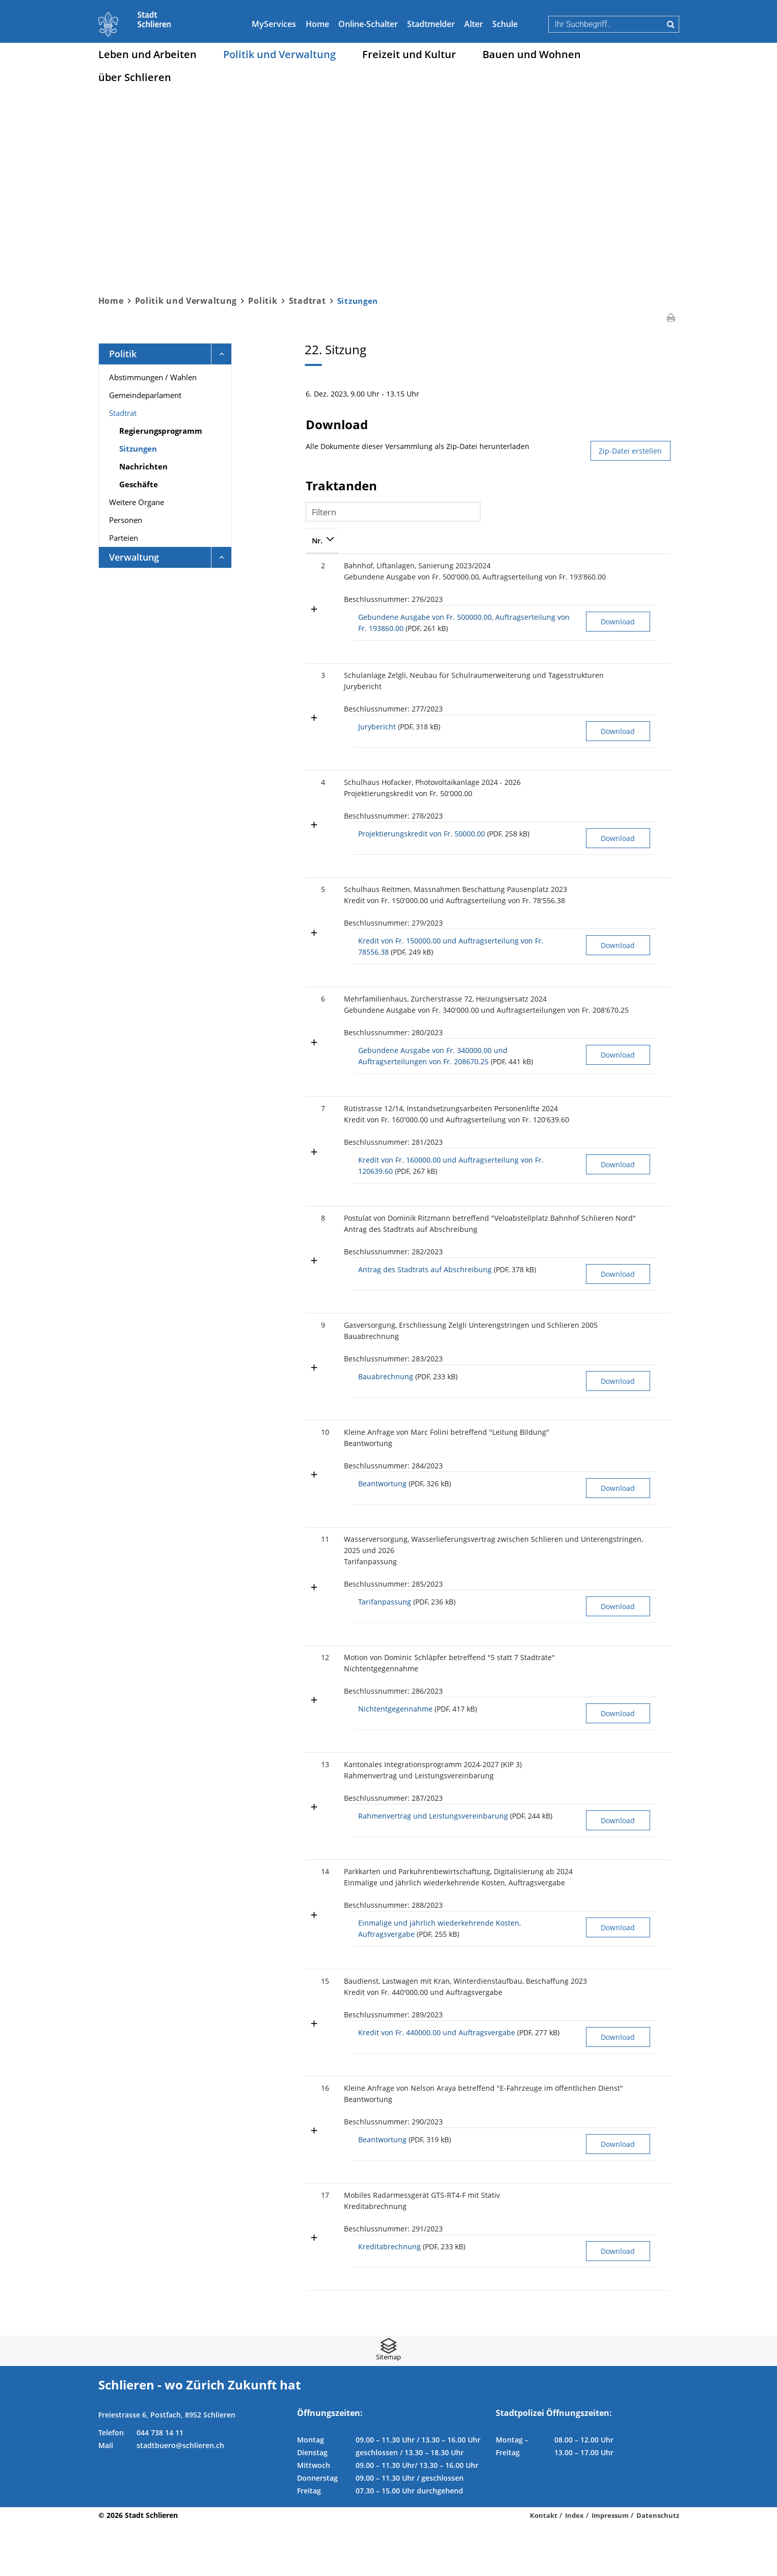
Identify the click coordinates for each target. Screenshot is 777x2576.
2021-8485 (642, 999)
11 (316, 1564)
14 (316, 1910)
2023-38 (638, 2020)
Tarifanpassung (384, 1638)
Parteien (123, 538)
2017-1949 (642, 1229)
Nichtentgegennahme (395, 1745)
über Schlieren (134, 77)
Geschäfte (138, 484)
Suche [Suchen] (671, 24)
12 (316, 1693)
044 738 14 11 (160, 2485)
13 (316, 1800)
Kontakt (543, 2567)
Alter (473, 24)
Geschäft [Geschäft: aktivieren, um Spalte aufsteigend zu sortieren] (640, 540)
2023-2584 (642, 2129)
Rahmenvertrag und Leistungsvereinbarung (433, 1852)
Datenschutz (657, 2567)
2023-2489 (642, 1457)
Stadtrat (123, 413)
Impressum (610, 2567)
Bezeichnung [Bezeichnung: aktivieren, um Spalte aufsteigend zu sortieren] (366, 540)
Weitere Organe (136, 502)
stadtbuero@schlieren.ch (180, 2498)
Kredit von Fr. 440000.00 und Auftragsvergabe (436, 2071)
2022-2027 (642, 782)
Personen (125, 520)
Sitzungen (162, 448)
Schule (505, 24)
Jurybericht (377, 726)
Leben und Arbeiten (147, 54)
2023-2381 (642, 1800)
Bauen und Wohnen (532, 54)
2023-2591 (642, 1693)
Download (572, 621)
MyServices (274, 24)
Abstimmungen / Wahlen (153, 377)
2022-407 (640, 565)
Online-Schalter (368, 24)
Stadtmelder (431, 24)
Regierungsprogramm (160, 431)
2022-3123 (642, 1564)
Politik (123, 354)
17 (316, 2247)
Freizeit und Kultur (409, 54)
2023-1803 (642, 1350)
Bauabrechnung (385, 1401)
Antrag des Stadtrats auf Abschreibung (425, 1292)
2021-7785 (642, 675)
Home (317, 24)
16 (316, 2129)
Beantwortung (382, 1508)
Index (574, 2567)
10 (316, 1457)
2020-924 (640, 2247)
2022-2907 (642, 1910)
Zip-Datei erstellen (630, 451)
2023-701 (640, 889)
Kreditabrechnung (389, 2299)
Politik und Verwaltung (279, 54)
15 (316, 2020)
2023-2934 (642, 1119)
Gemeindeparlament (145, 395)
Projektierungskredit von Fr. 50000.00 (421, 833)
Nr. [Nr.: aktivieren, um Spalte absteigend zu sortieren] (317, 540)
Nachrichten (143, 466)
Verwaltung (134, 557)
